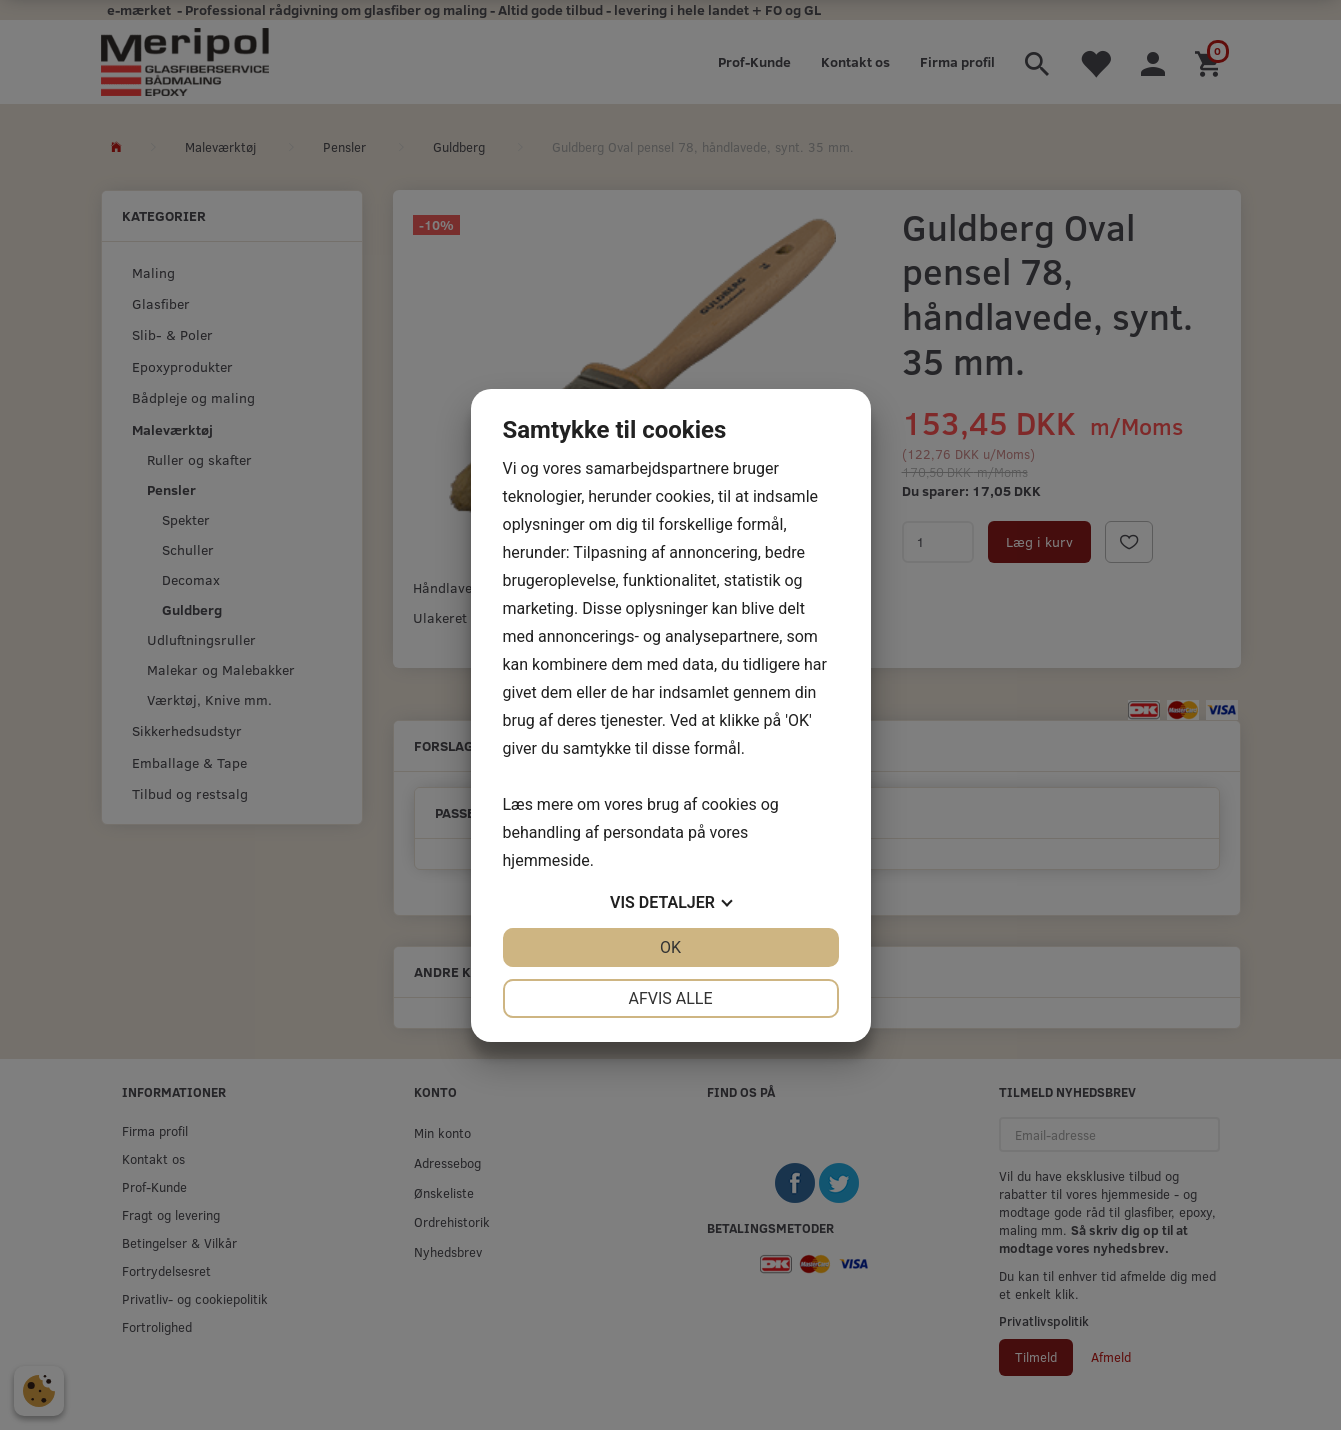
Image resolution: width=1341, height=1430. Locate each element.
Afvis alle (670, 998)
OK (670, 947)
